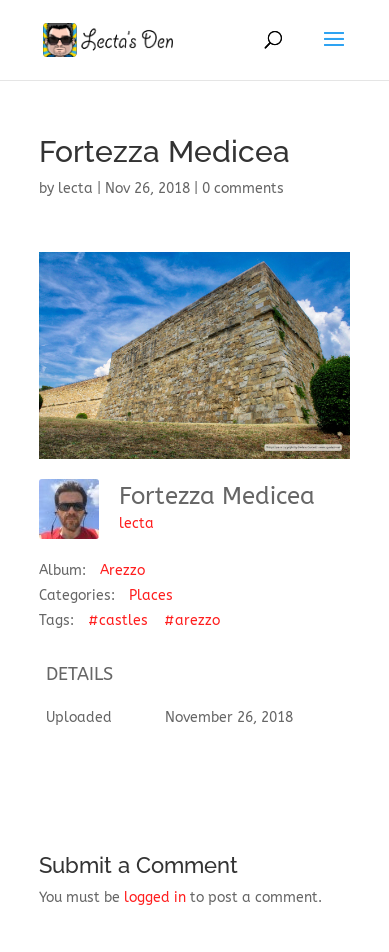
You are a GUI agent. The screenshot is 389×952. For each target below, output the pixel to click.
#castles (118, 620)
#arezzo (192, 620)
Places (151, 595)
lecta (75, 188)
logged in (155, 897)
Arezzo (122, 570)
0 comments (243, 188)
